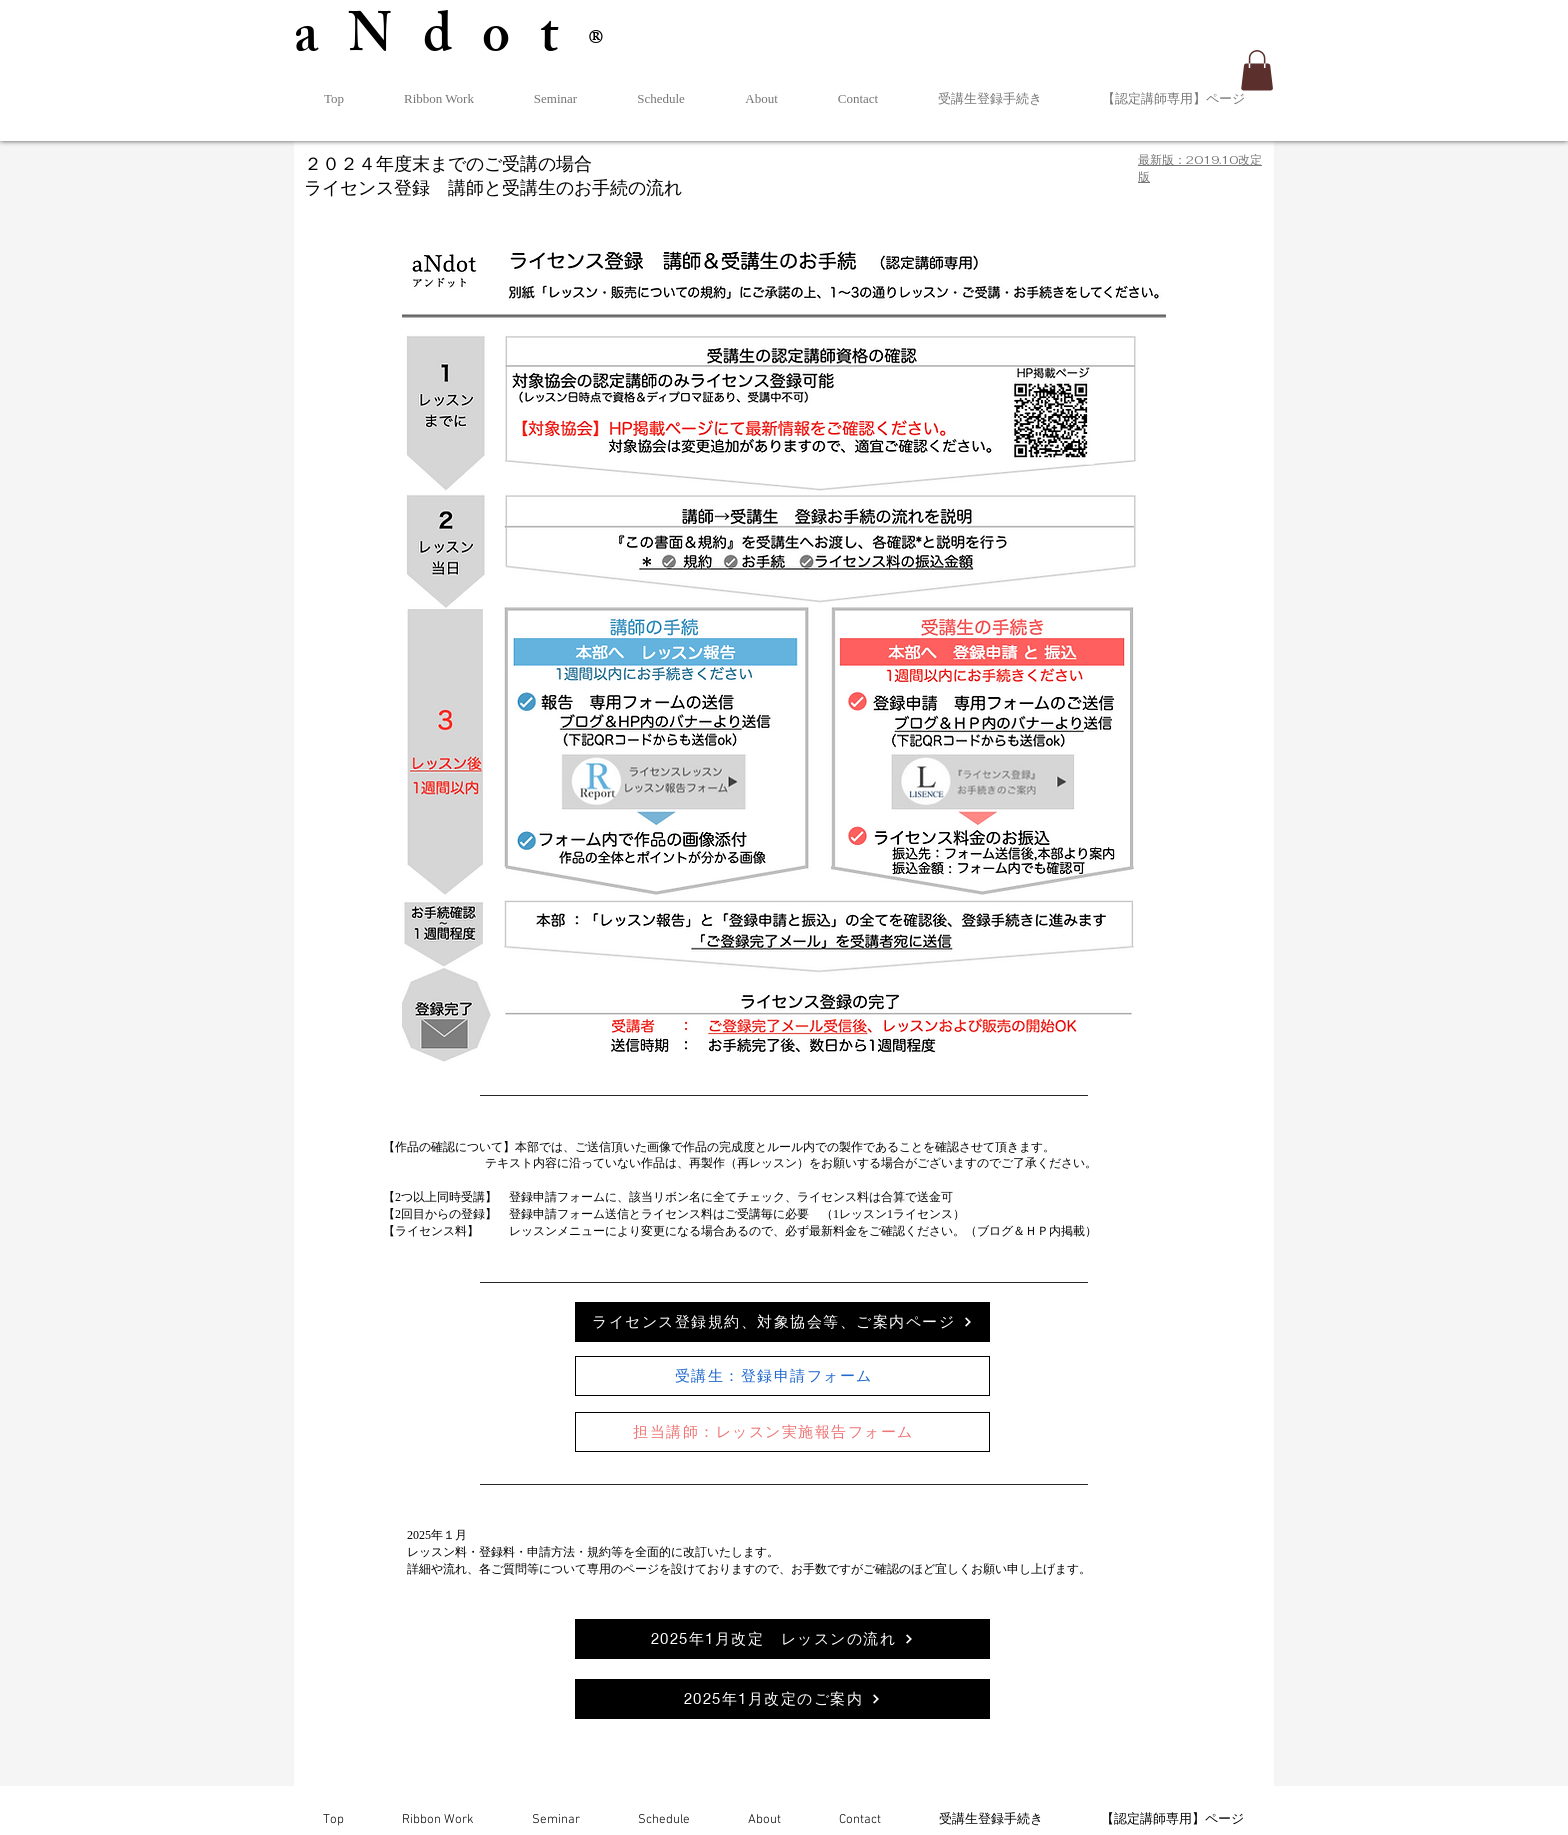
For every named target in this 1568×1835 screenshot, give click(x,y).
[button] (1257, 70)
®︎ (611, 45)
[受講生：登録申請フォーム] (782, 1376)
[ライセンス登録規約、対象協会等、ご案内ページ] (782, 1322)
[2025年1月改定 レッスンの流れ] (782, 1639)
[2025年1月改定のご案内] (782, 1699)
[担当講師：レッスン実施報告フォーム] (782, 1432)
